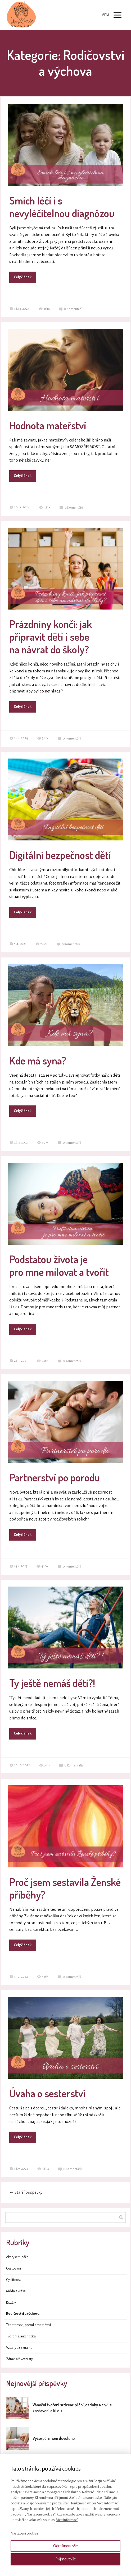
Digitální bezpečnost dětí (60, 854)
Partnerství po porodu (54, 1477)
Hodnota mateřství (47, 425)
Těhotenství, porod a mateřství (28, 2325)
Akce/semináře (17, 2257)
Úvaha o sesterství (47, 2093)
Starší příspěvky (25, 2192)
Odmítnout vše (65, 2546)
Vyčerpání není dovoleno (54, 2438)
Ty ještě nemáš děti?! (52, 1682)
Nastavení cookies (24, 2533)
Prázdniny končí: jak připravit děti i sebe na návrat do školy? (50, 636)
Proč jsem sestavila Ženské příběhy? (65, 1888)
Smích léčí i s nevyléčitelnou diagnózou (61, 207)
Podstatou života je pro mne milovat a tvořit (59, 1265)
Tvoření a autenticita (21, 2336)
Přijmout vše (65, 2559)
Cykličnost (13, 2280)
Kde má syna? (37, 1060)
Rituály (11, 2302)
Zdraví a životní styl (20, 2359)
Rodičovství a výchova (22, 2313)
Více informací (67, 2520)
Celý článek (22, 277)
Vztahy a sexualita (19, 2348)
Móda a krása (16, 2291)
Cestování (13, 2268)
